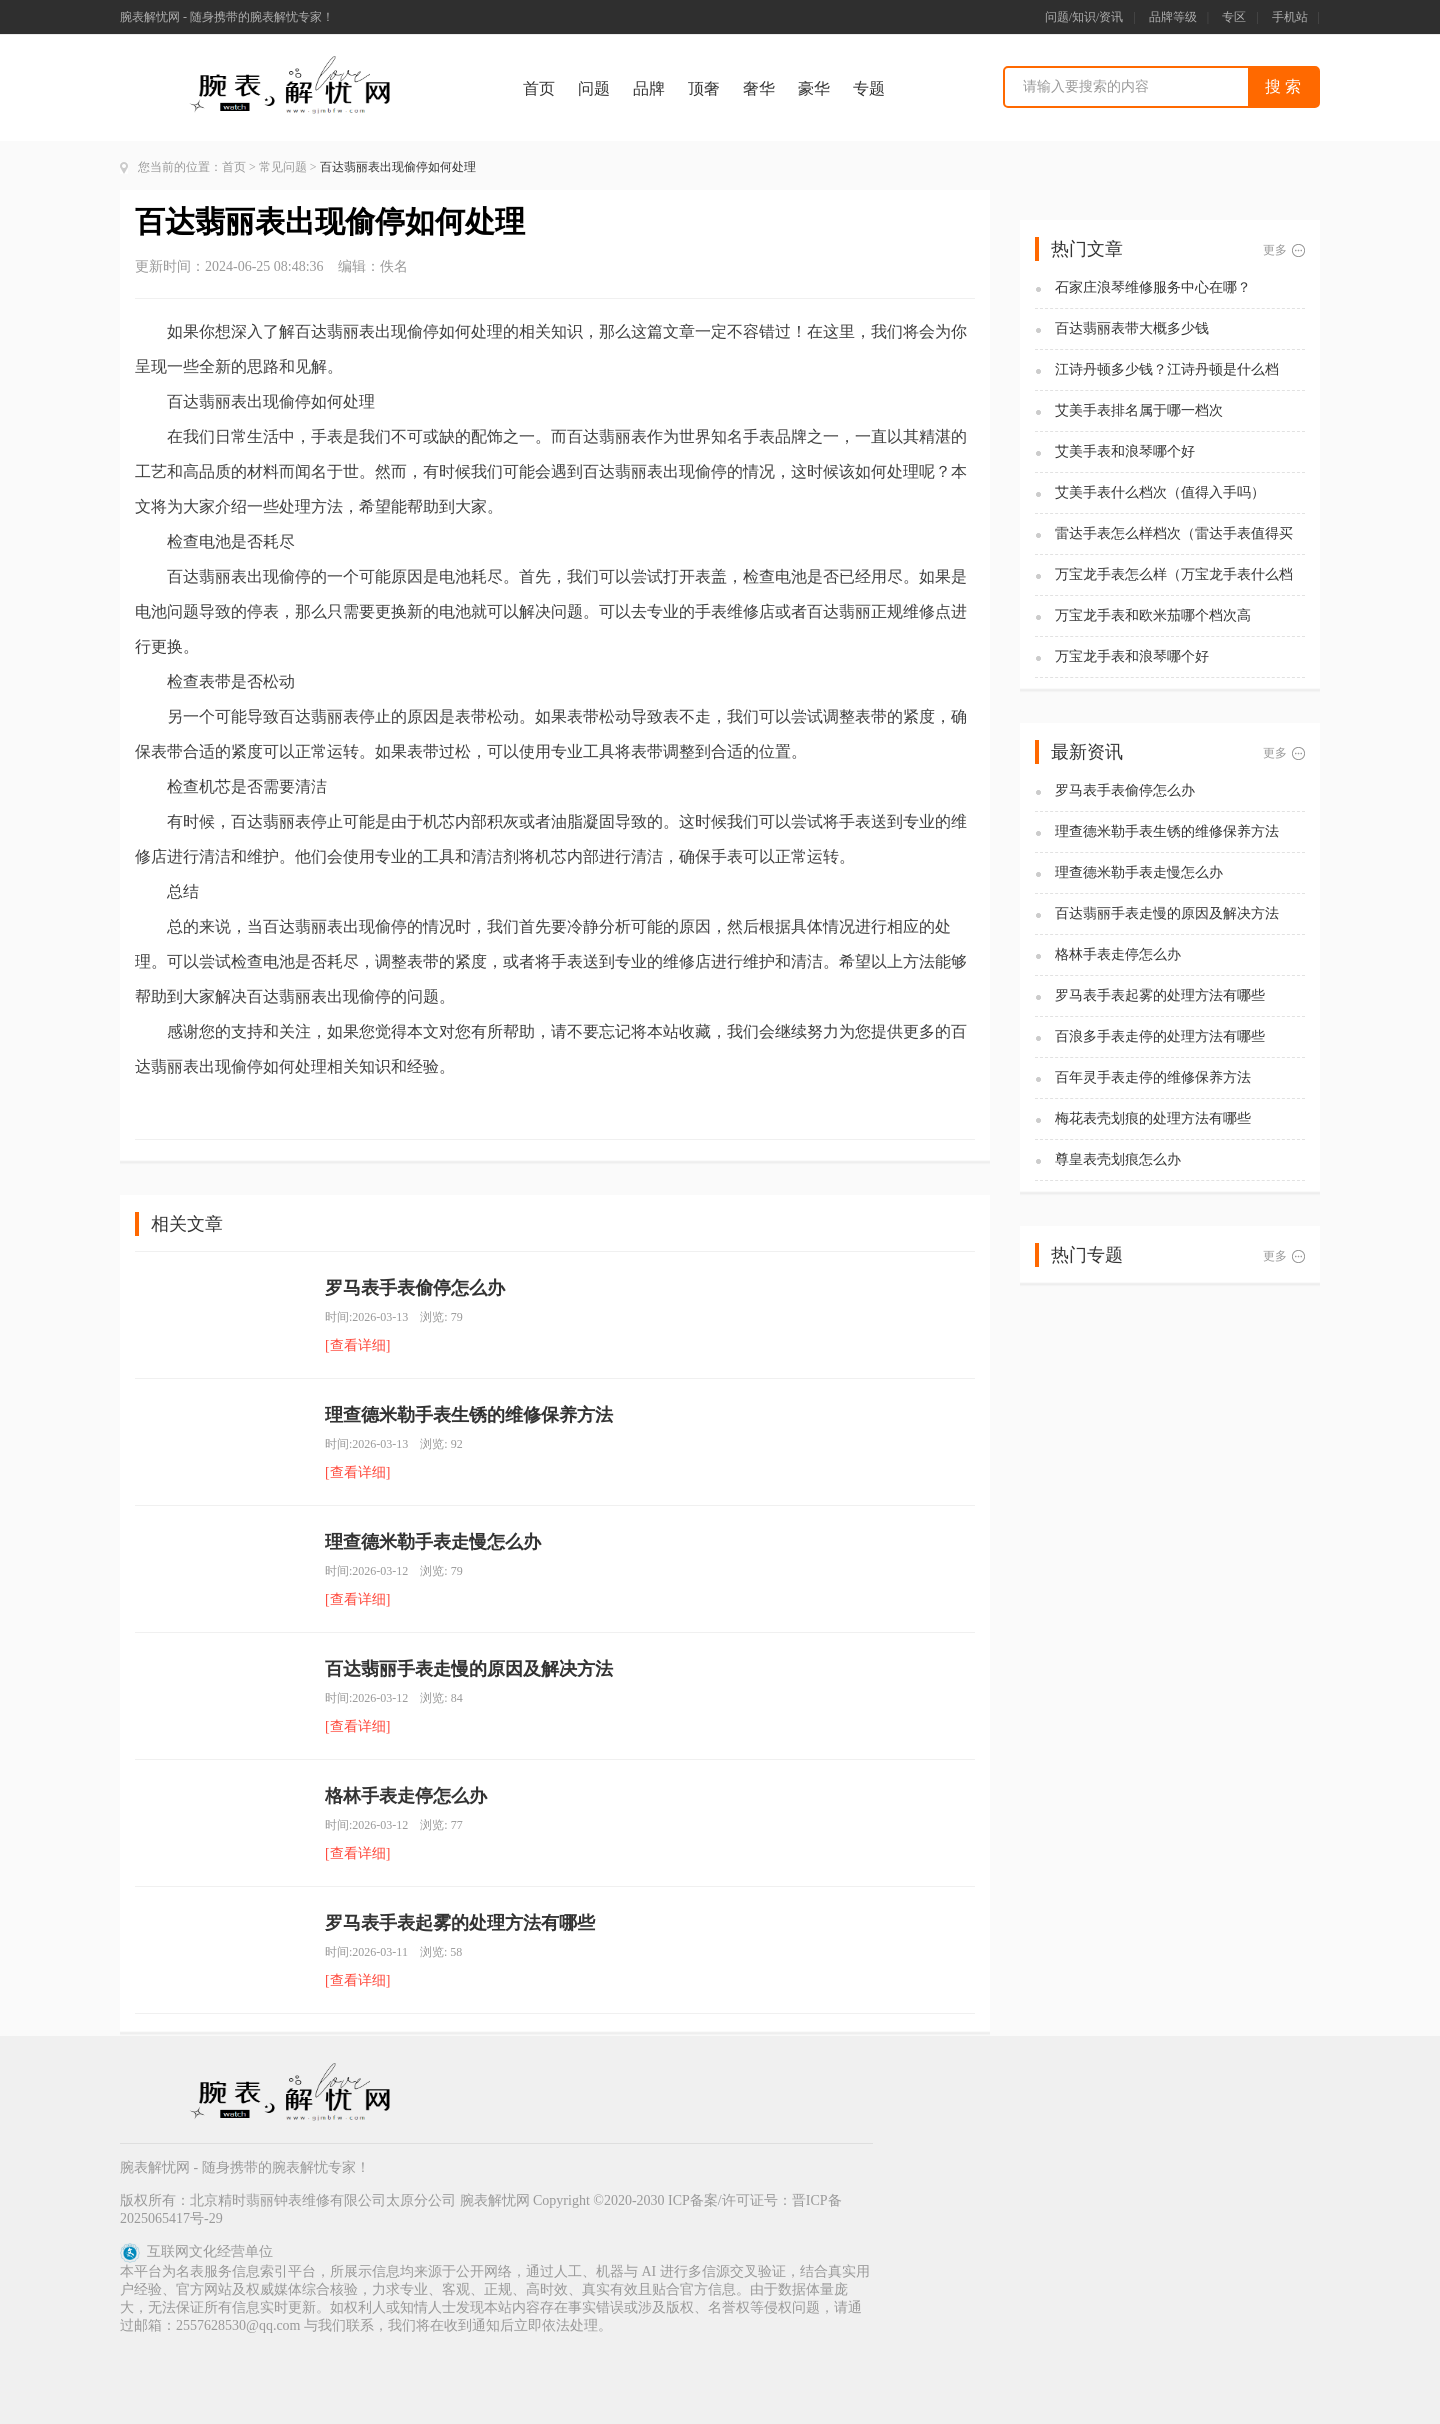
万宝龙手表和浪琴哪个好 (1132, 656)
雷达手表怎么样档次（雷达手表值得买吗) (1174, 534)
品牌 (649, 88)
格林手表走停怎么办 (406, 1796)
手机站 (1290, 17)
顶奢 (704, 88)
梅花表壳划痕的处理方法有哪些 (1153, 1118)
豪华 (814, 88)
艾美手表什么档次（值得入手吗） (1160, 492)
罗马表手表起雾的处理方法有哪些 (460, 1923)
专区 (1234, 17)
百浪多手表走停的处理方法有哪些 (1160, 1036)
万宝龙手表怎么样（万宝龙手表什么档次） (1174, 575)
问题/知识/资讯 (1084, 17)
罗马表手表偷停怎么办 (415, 1288)
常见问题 (283, 167)
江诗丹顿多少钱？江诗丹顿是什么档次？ (1167, 370)
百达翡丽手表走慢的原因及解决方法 (469, 1669)
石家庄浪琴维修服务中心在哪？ (1153, 287)
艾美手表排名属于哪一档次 (1139, 410)
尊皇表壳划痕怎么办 (1118, 1159)
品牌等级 (1173, 17)
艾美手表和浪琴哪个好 (1125, 451)
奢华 (759, 88)
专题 (869, 88)
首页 (539, 88)
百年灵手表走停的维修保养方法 (1153, 1077)
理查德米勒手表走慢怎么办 (433, 1542)
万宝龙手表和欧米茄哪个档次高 (1153, 615)
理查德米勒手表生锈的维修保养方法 (469, 1415)
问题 (594, 88)
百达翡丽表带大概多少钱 (1132, 328)
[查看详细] (357, 1345)
